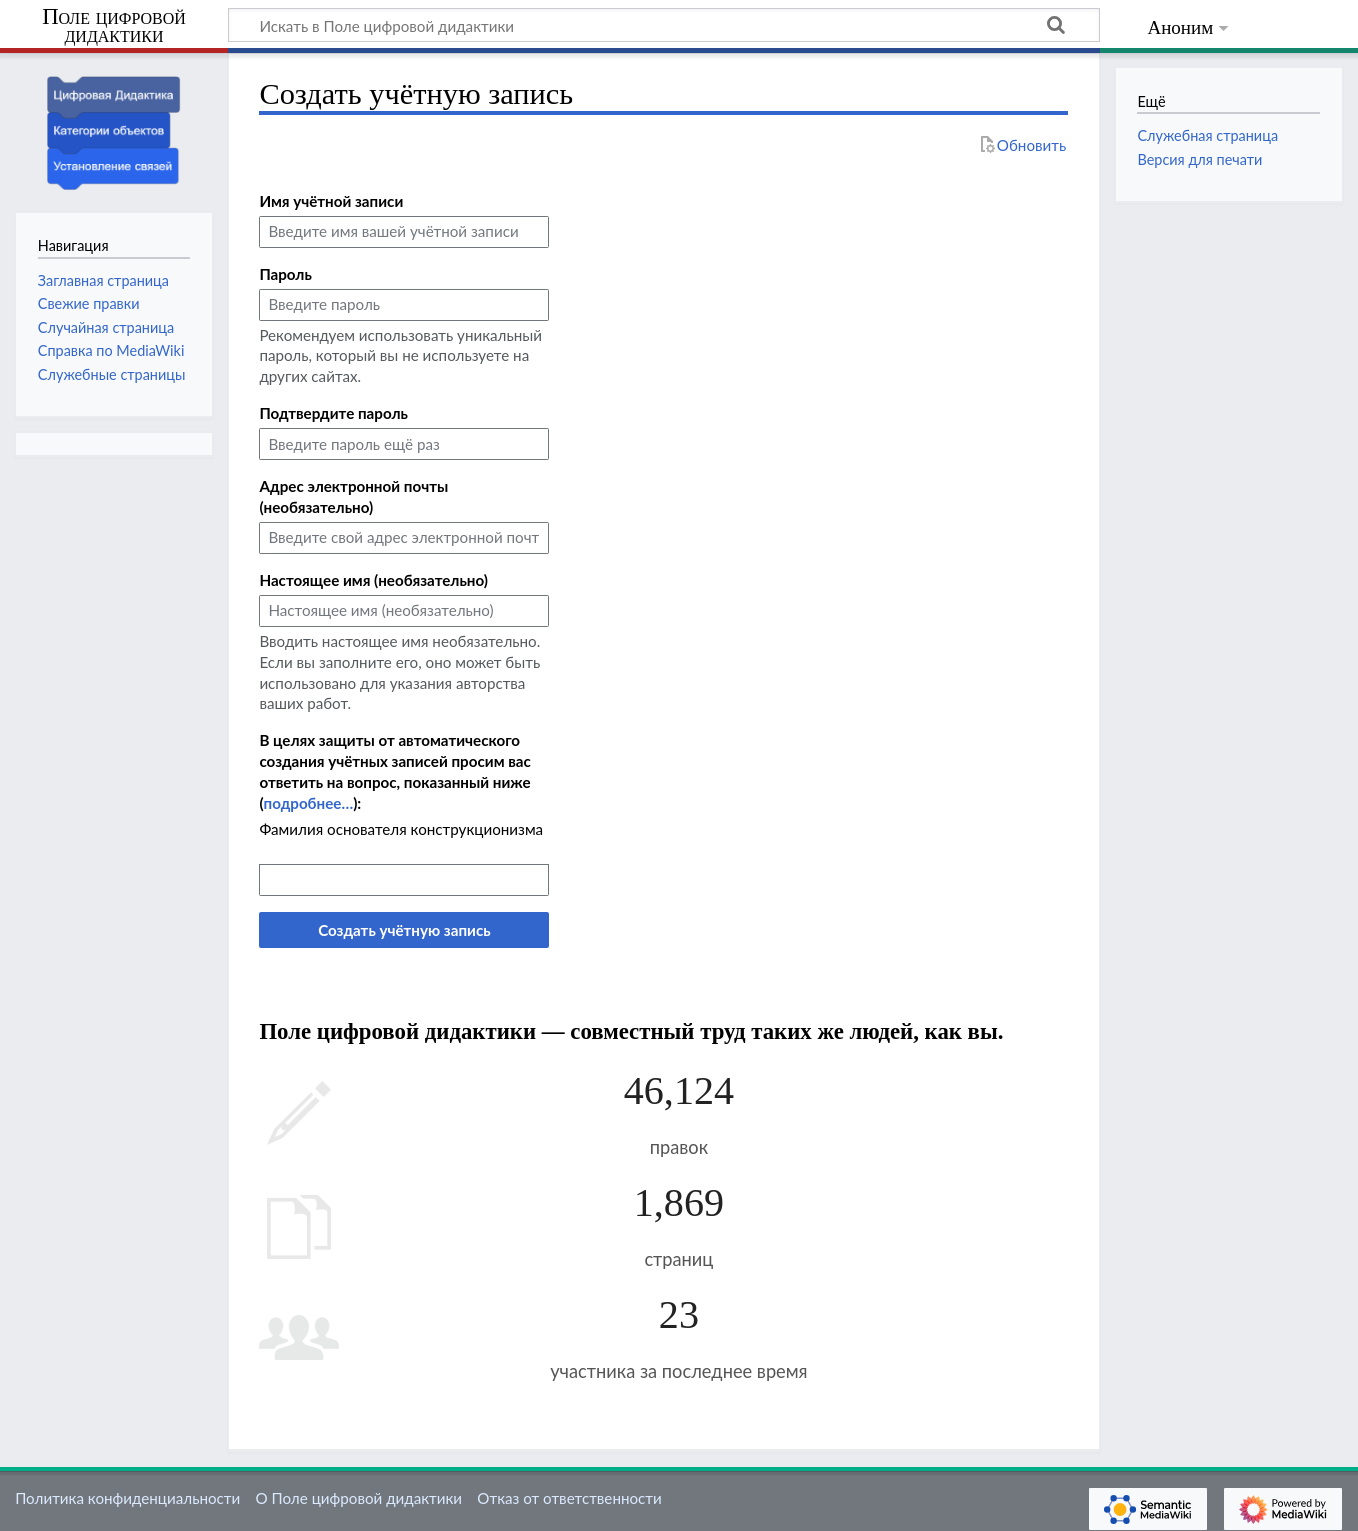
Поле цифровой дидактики (114, 26)
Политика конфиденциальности (127, 1498)
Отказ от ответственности (569, 1498)
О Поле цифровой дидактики (358, 1498)
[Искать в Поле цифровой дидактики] (664, 25)
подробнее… (308, 803)
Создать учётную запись (404, 930)
